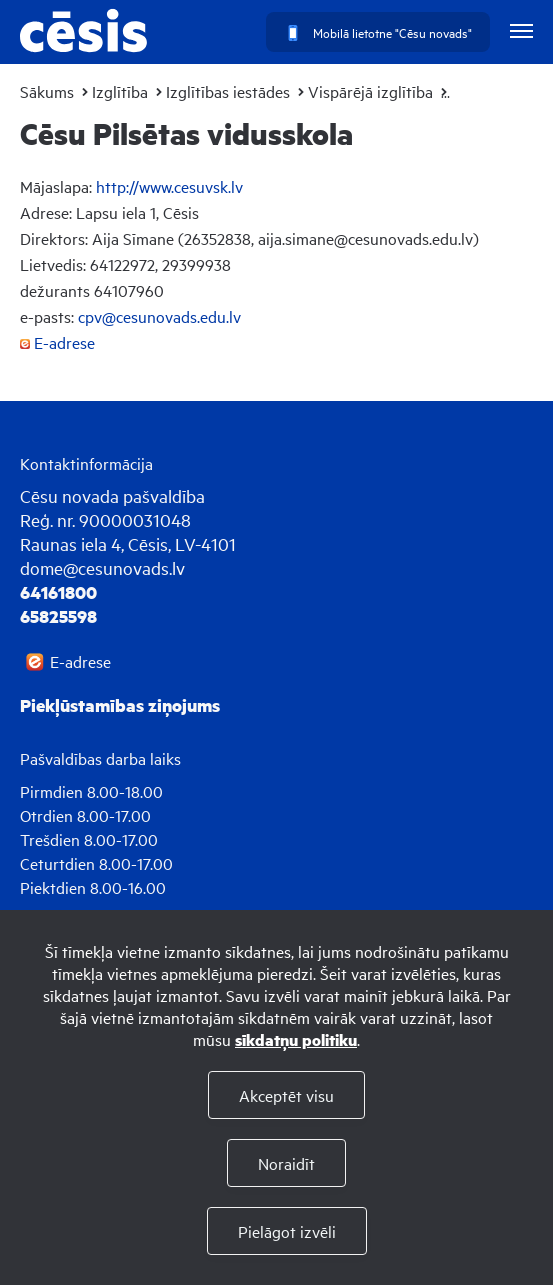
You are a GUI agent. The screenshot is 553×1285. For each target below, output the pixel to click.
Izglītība (120, 91)
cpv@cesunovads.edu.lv (159, 316)
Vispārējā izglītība (370, 91)
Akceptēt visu (286, 1095)
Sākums (47, 91)
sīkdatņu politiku (296, 1039)
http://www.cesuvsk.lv (169, 186)
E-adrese (57, 342)
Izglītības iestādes (228, 91)
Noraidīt (286, 1163)
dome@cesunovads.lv (102, 567)
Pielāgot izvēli (287, 1231)
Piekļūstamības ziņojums (120, 705)
